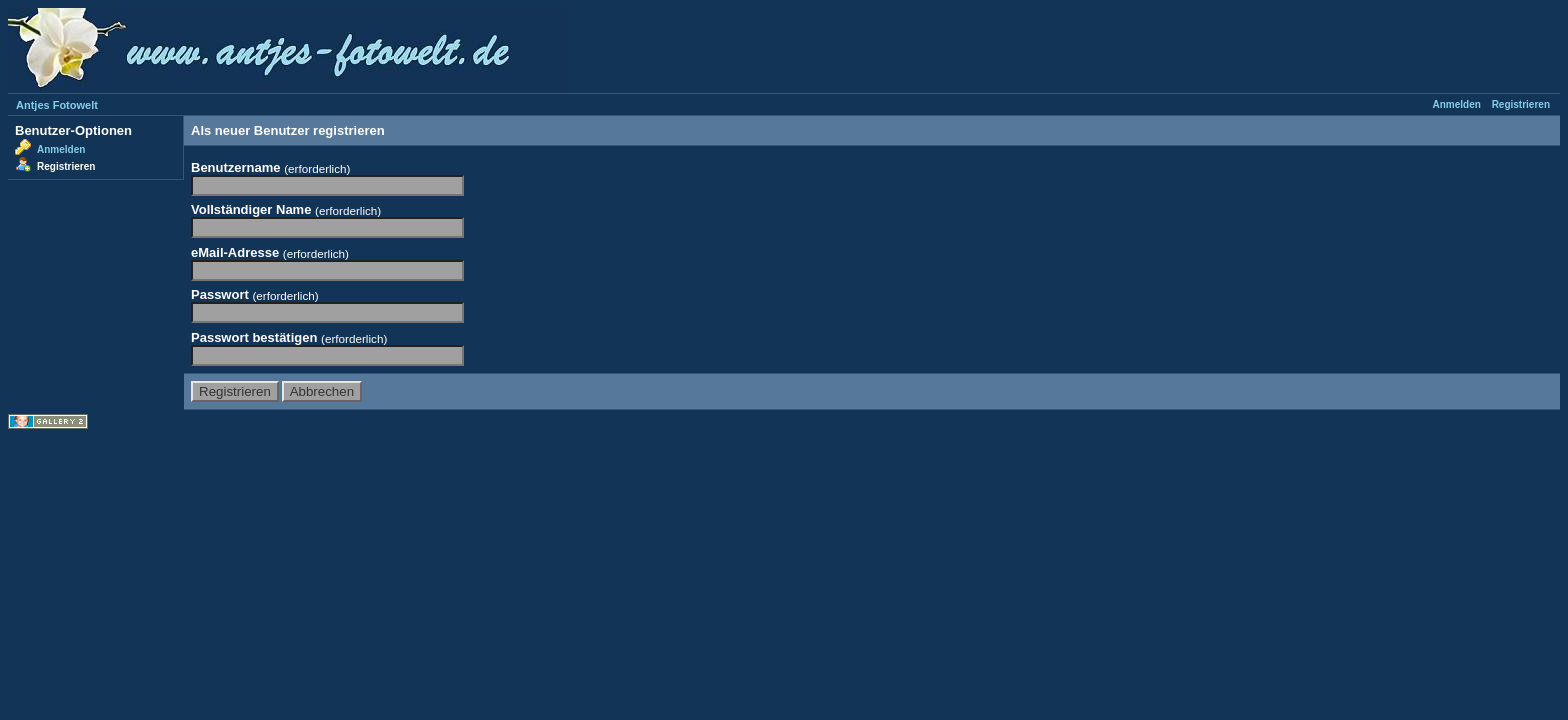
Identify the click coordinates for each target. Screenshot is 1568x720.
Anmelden (1457, 104)
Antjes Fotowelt (57, 105)
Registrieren (1521, 104)
